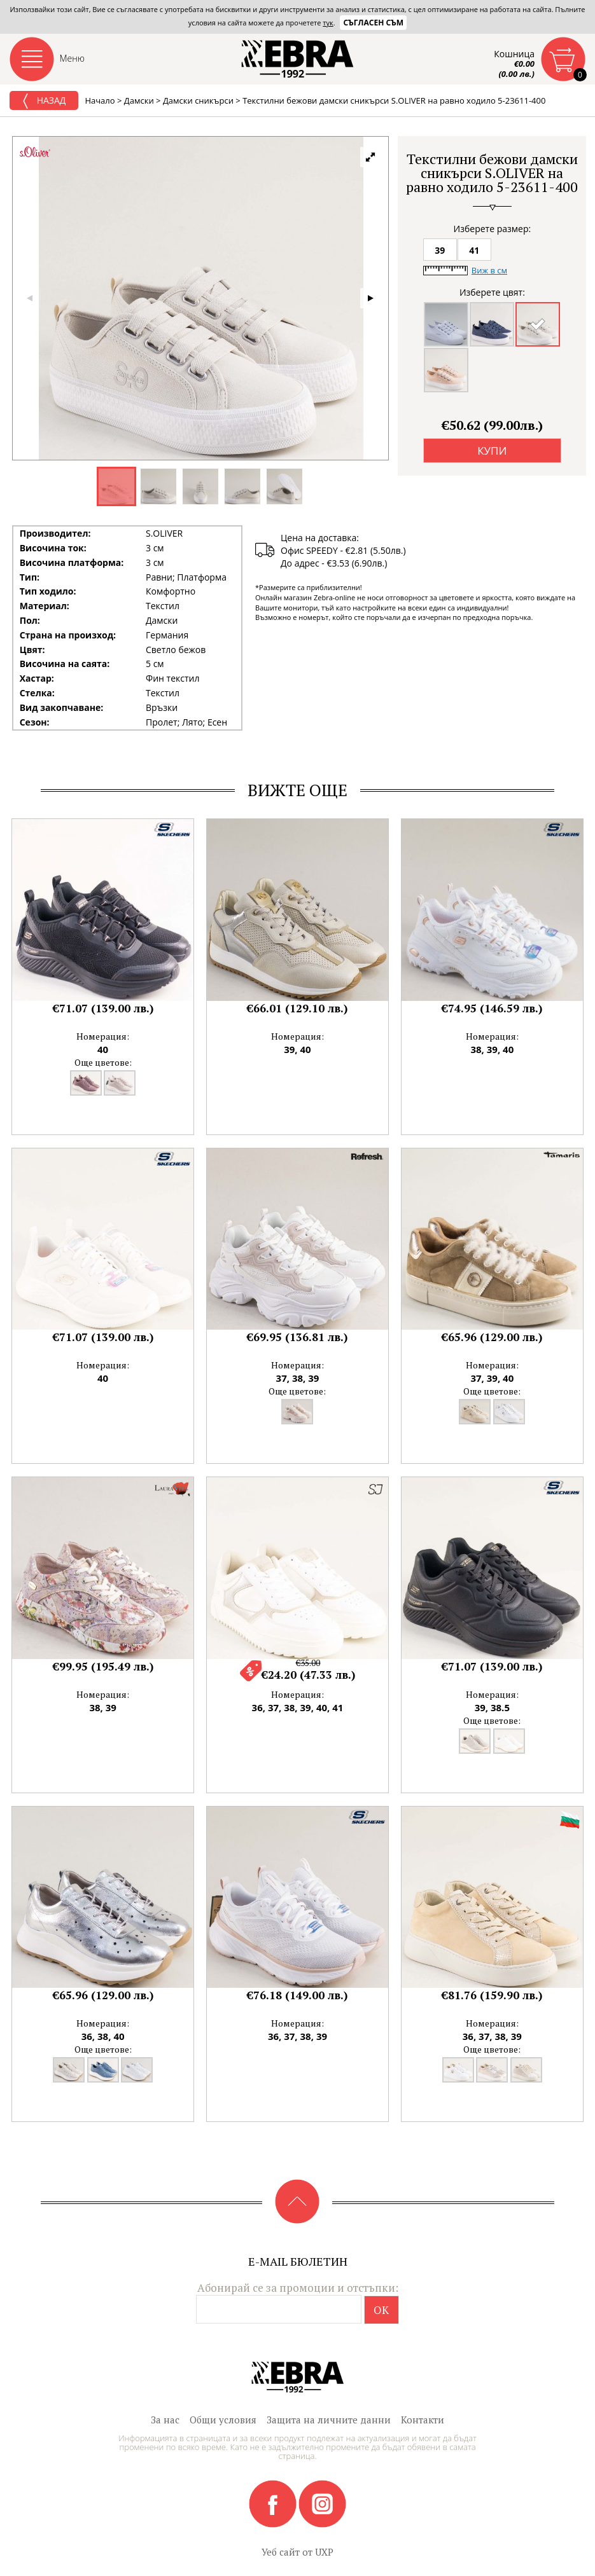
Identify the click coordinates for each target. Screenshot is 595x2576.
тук (328, 22)
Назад (44, 101)
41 (474, 250)
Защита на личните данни (329, 2419)
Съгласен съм (373, 22)
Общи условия (223, 2419)
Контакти (422, 2419)
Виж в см (489, 270)
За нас (165, 2419)
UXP (324, 2551)
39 (440, 250)
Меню (72, 58)
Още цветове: (103, 1062)
